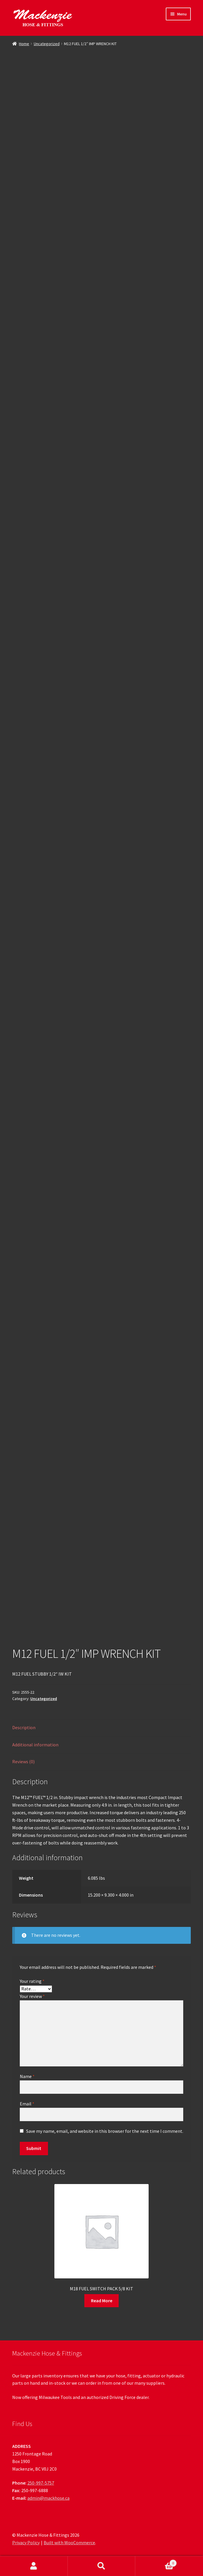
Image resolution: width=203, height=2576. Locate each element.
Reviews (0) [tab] (23, 1761)
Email (27, 2104)
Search (102, 2566)
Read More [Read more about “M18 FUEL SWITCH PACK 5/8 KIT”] (101, 2300)
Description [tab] (23, 1727)
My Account (34, 2566)
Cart (156, 2562)
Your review (32, 1996)
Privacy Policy (26, 2542)
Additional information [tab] (35, 1745)
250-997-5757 (40, 2483)
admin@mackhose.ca (48, 2498)
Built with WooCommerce (69, 2542)
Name (27, 2076)
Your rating (32, 1981)
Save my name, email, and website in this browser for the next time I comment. (104, 2131)
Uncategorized (47, 43)
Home (24, 43)
